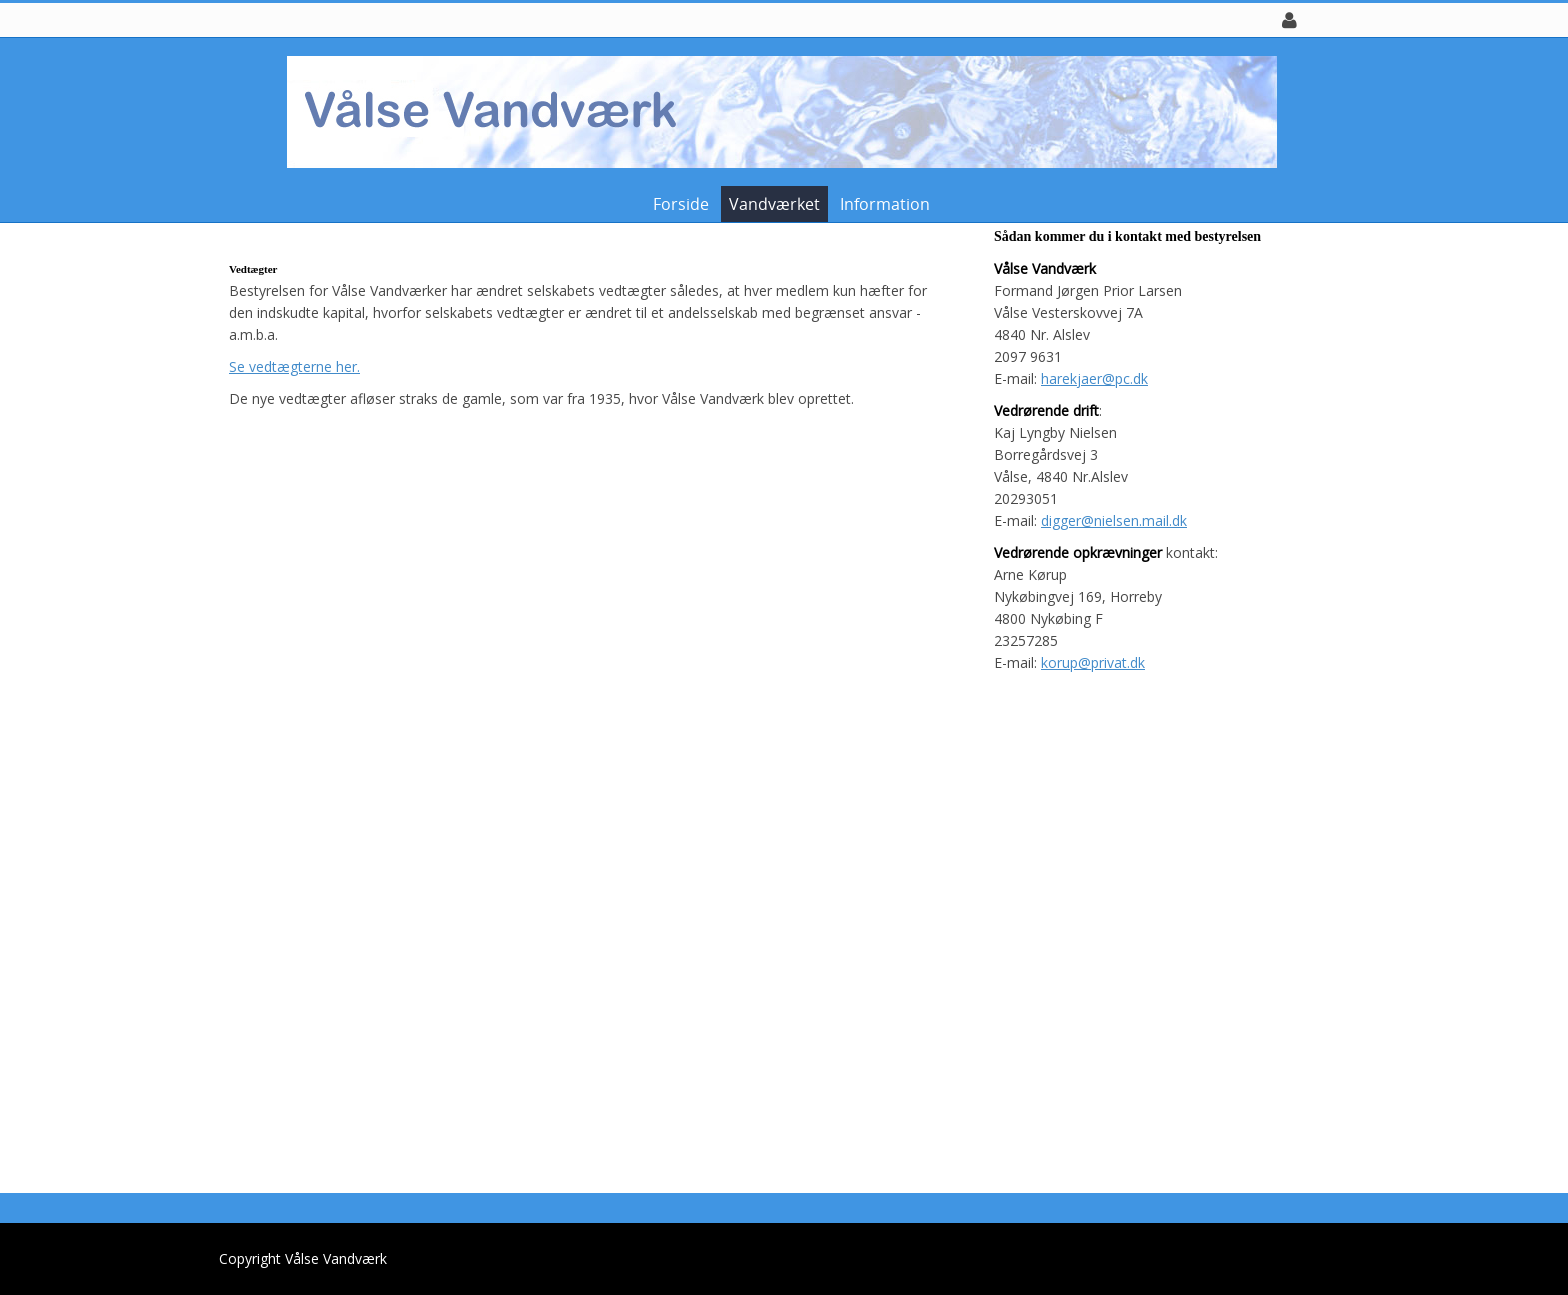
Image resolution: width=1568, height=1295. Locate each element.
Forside (681, 204)
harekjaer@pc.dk (1094, 378)
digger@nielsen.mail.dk (1114, 520)
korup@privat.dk (1093, 662)
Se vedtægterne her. (294, 366)
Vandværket (774, 204)
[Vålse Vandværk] (777, 110)
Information (885, 204)
